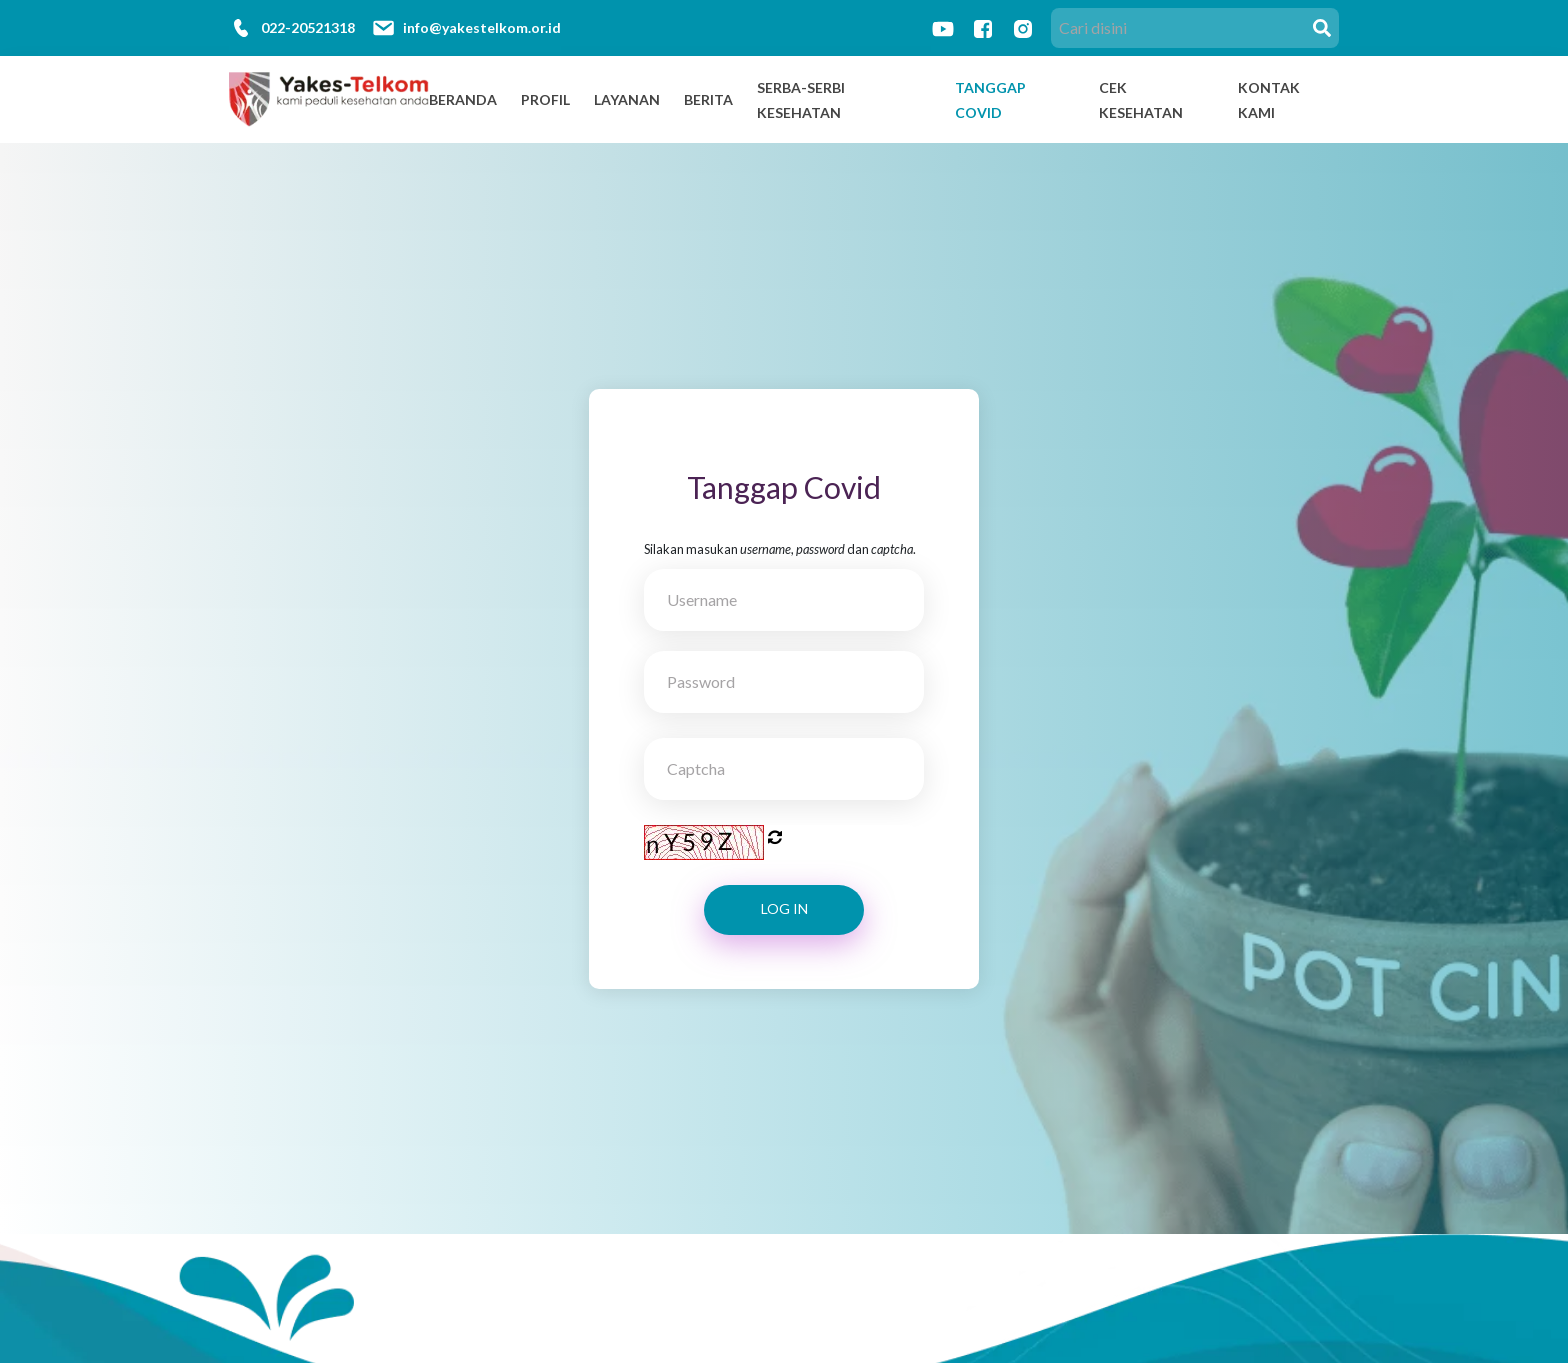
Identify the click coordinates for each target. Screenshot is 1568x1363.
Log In (784, 908)
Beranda (463, 99)
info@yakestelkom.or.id (482, 27)
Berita (708, 99)
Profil (545, 99)
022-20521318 (308, 27)
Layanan (627, 99)
